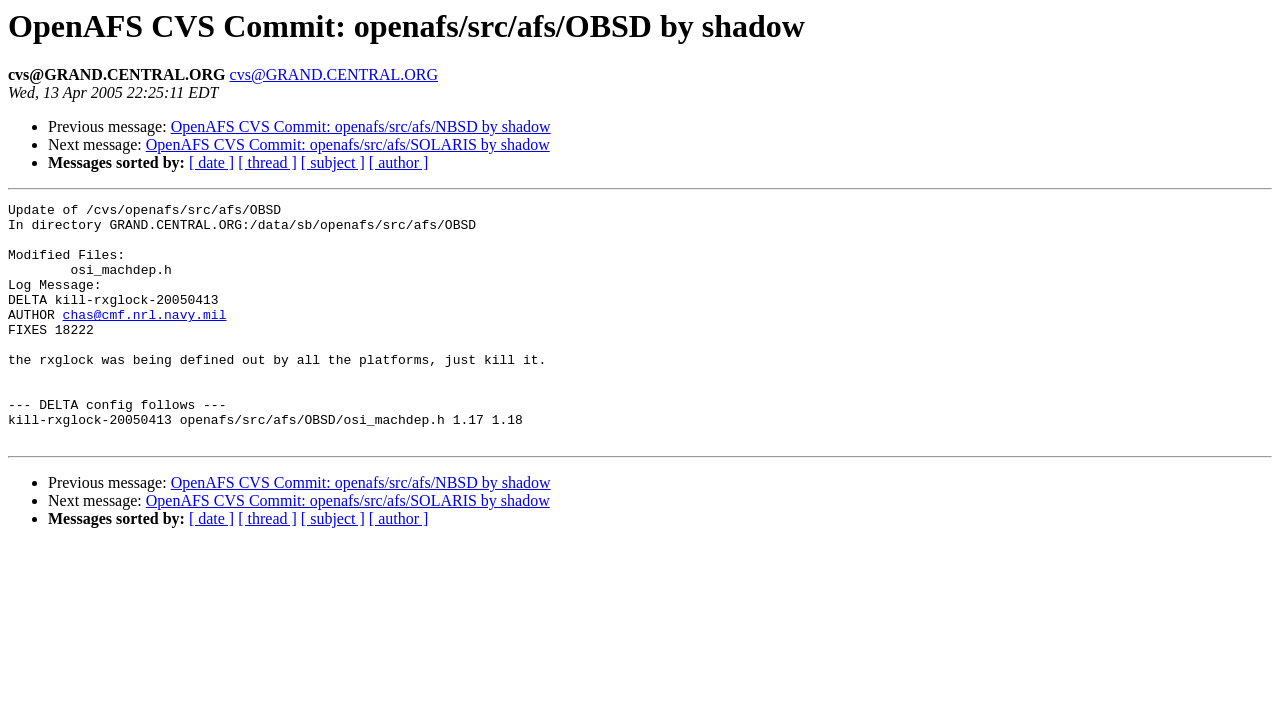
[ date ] (211, 162)
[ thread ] (267, 162)
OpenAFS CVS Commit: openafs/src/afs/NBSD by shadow (361, 126)
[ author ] (399, 162)
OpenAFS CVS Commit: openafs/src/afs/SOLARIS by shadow (348, 144)
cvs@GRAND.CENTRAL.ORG (334, 74)
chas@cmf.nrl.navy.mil (145, 338)
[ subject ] (333, 162)
